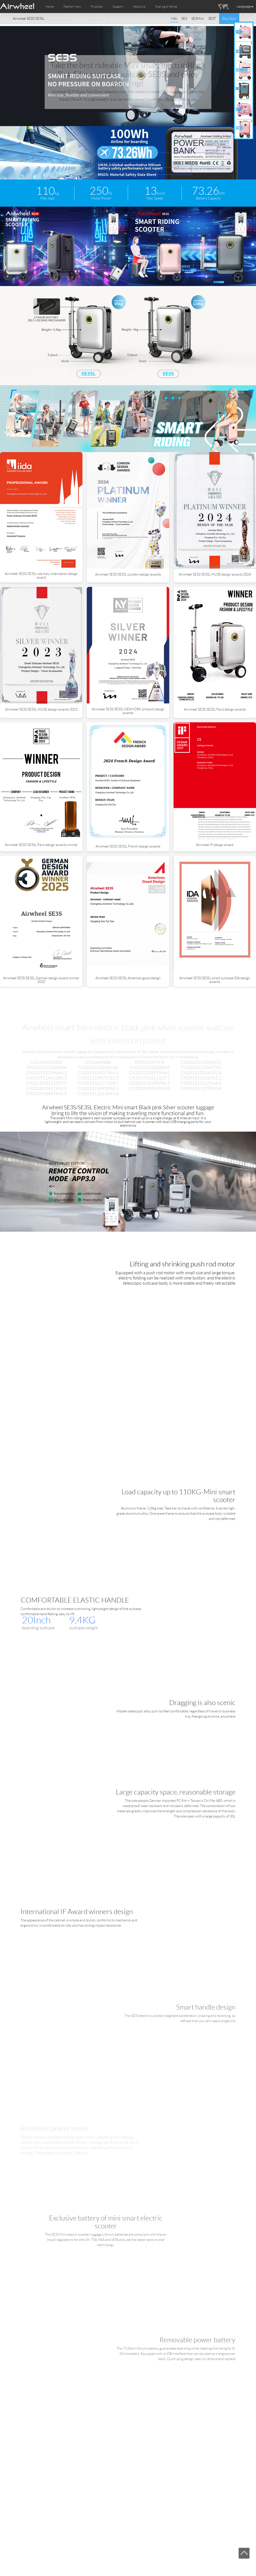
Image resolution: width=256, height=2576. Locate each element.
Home (50, 6)
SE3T (212, 18)
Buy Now (229, 18)
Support (118, 6)
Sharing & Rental (166, 6)
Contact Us (93, 19)
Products (97, 6)
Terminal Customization (61, 19)
